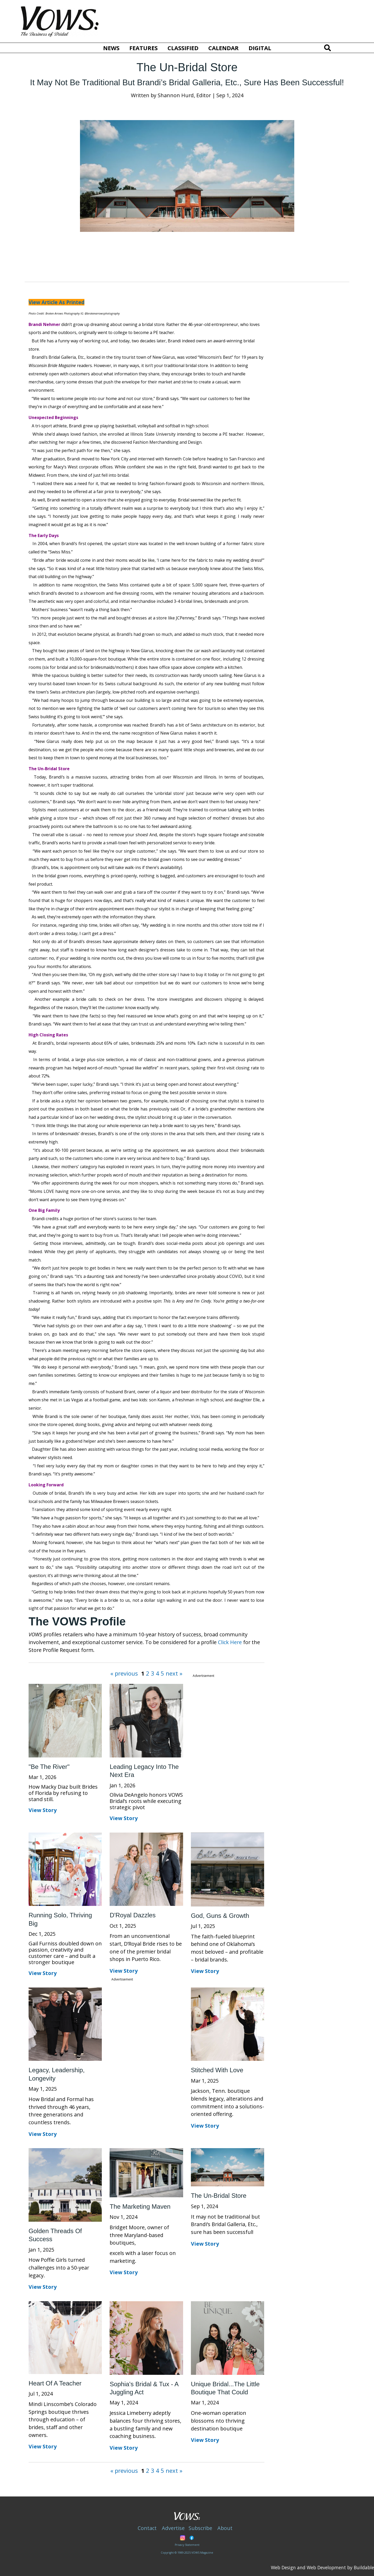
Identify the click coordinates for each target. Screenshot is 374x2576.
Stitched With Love (217, 2070)
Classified (183, 48)
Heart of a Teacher (55, 2383)
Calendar (223, 48)
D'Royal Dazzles (133, 1915)
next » (173, 1673)
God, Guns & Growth (220, 1915)
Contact (147, 2528)
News (111, 48)
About (224, 2528)
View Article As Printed (56, 302)
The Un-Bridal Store (218, 2195)
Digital (260, 48)
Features (143, 48)
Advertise (173, 2528)
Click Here (230, 1642)
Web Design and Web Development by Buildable (322, 2567)
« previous (124, 1673)
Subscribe (200, 2528)
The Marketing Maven (140, 2206)
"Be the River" (49, 1766)
